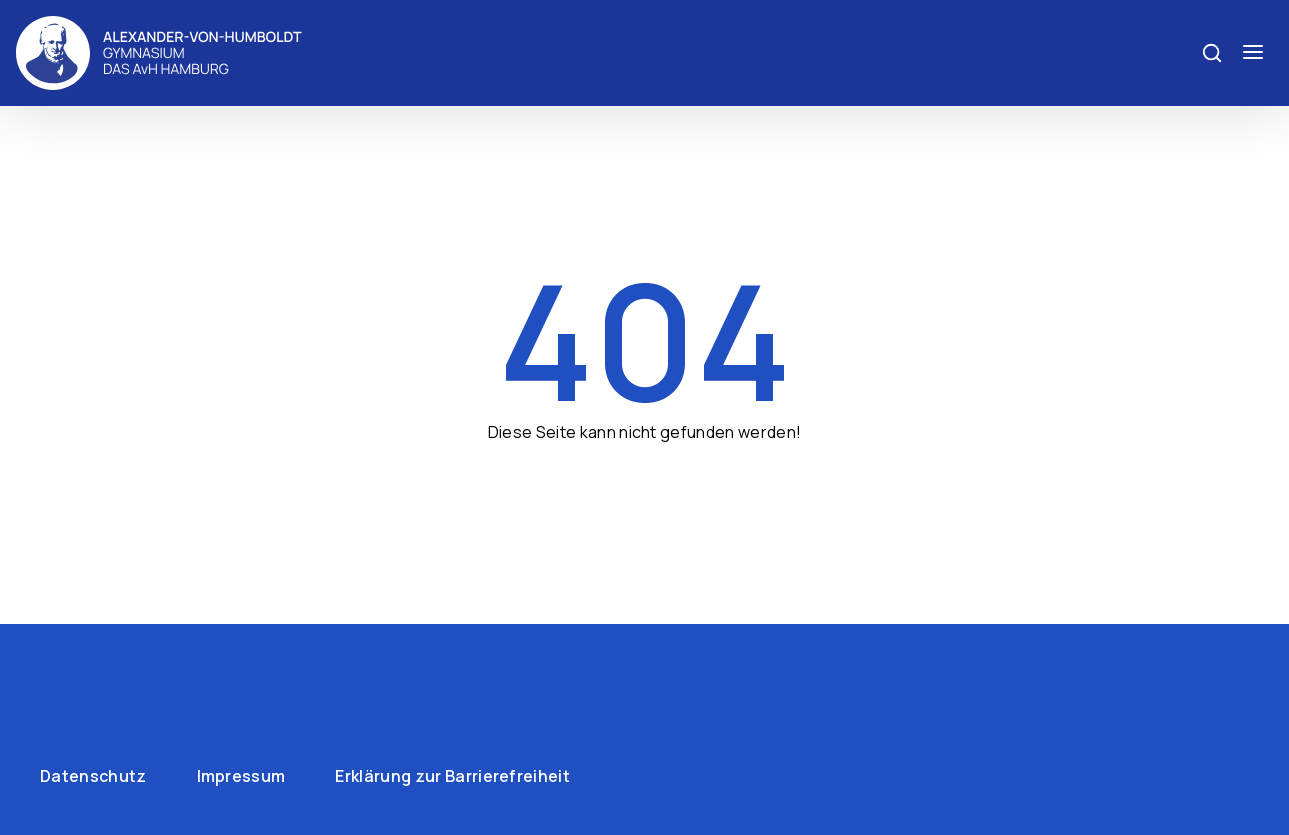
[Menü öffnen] (1253, 53)
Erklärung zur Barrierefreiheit (452, 776)
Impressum (241, 776)
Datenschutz (93, 776)
